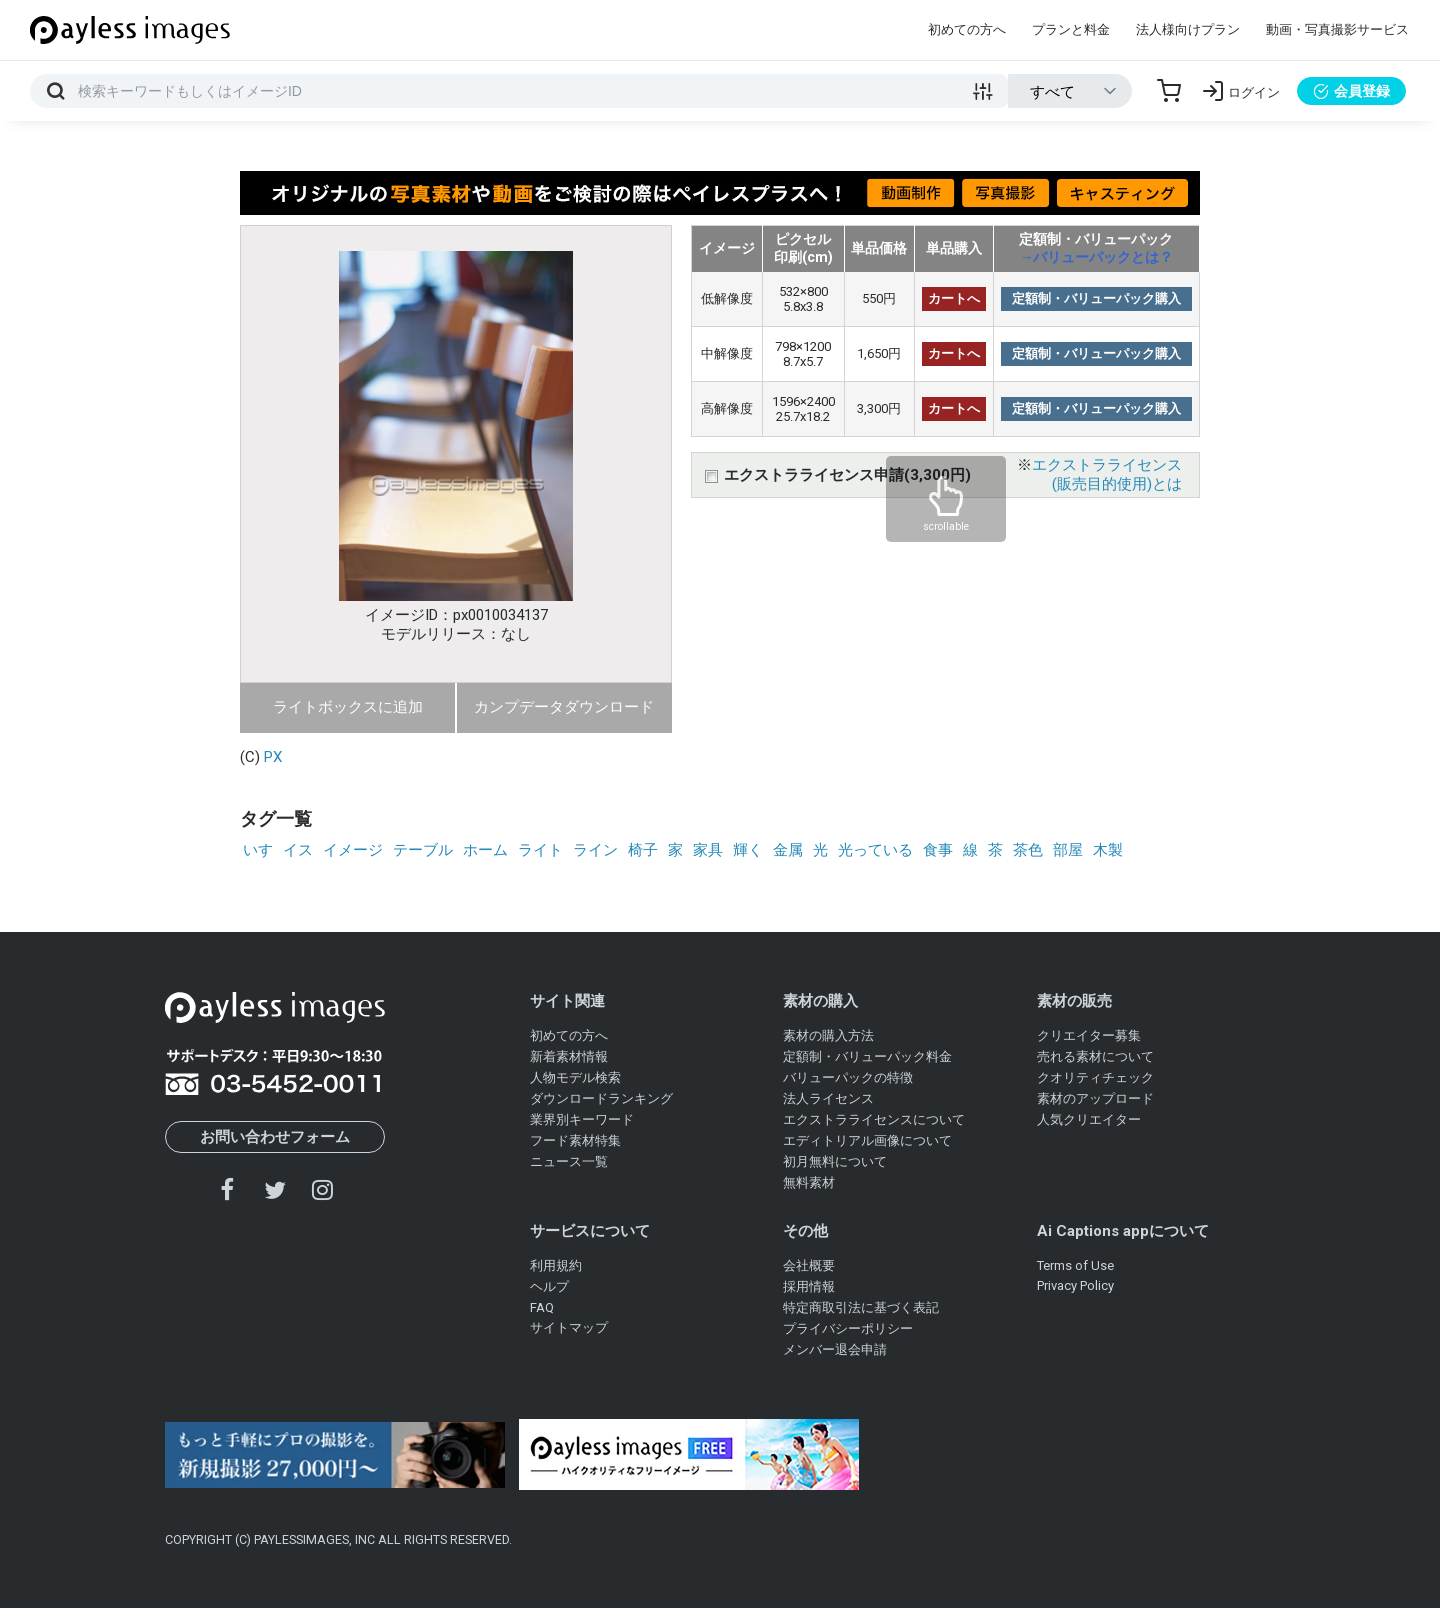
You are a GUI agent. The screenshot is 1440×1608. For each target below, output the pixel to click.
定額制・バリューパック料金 (867, 1056)
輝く (748, 850)
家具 (708, 850)
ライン (595, 850)
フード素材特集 (575, 1140)
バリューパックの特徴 (848, 1077)
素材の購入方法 (828, 1035)
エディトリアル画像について (867, 1140)
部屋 (1068, 850)
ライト (540, 850)
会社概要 (809, 1265)
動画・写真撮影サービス (1337, 29)
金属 (788, 850)
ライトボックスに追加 (348, 707)
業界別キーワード (582, 1119)
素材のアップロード (1095, 1098)
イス (298, 850)
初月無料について (835, 1161)
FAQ (542, 1307)
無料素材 (809, 1182)
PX (273, 757)
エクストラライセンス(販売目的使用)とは (1107, 474)
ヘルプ (549, 1286)
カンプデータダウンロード (564, 707)
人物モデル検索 (575, 1077)
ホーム (485, 850)
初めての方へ (967, 29)
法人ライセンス (828, 1098)
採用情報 (809, 1286)
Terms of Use (1075, 1265)
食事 (938, 850)
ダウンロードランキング (601, 1098)
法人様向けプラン (1188, 29)
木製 (1108, 850)
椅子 (643, 850)
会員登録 (1351, 91)
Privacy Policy (1075, 1285)
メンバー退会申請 (835, 1349)
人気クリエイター (1089, 1119)
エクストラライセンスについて (874, 1119)
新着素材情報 (569, 1056)
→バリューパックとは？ (1096, 257)
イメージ (353, 850)
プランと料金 (1071, 29)
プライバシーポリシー (848, 1328)
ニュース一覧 (569, 1161)
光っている (875, 850)
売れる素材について (1095, 1056)
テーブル (423, 850)
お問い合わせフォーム (275, 1137)
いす (258, 850)
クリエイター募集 (1089, 1035)
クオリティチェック (1095, 1077)
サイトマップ (569, 1327)
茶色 (1028, 850)
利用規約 (556, 1265)
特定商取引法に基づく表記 (861, 1307)
